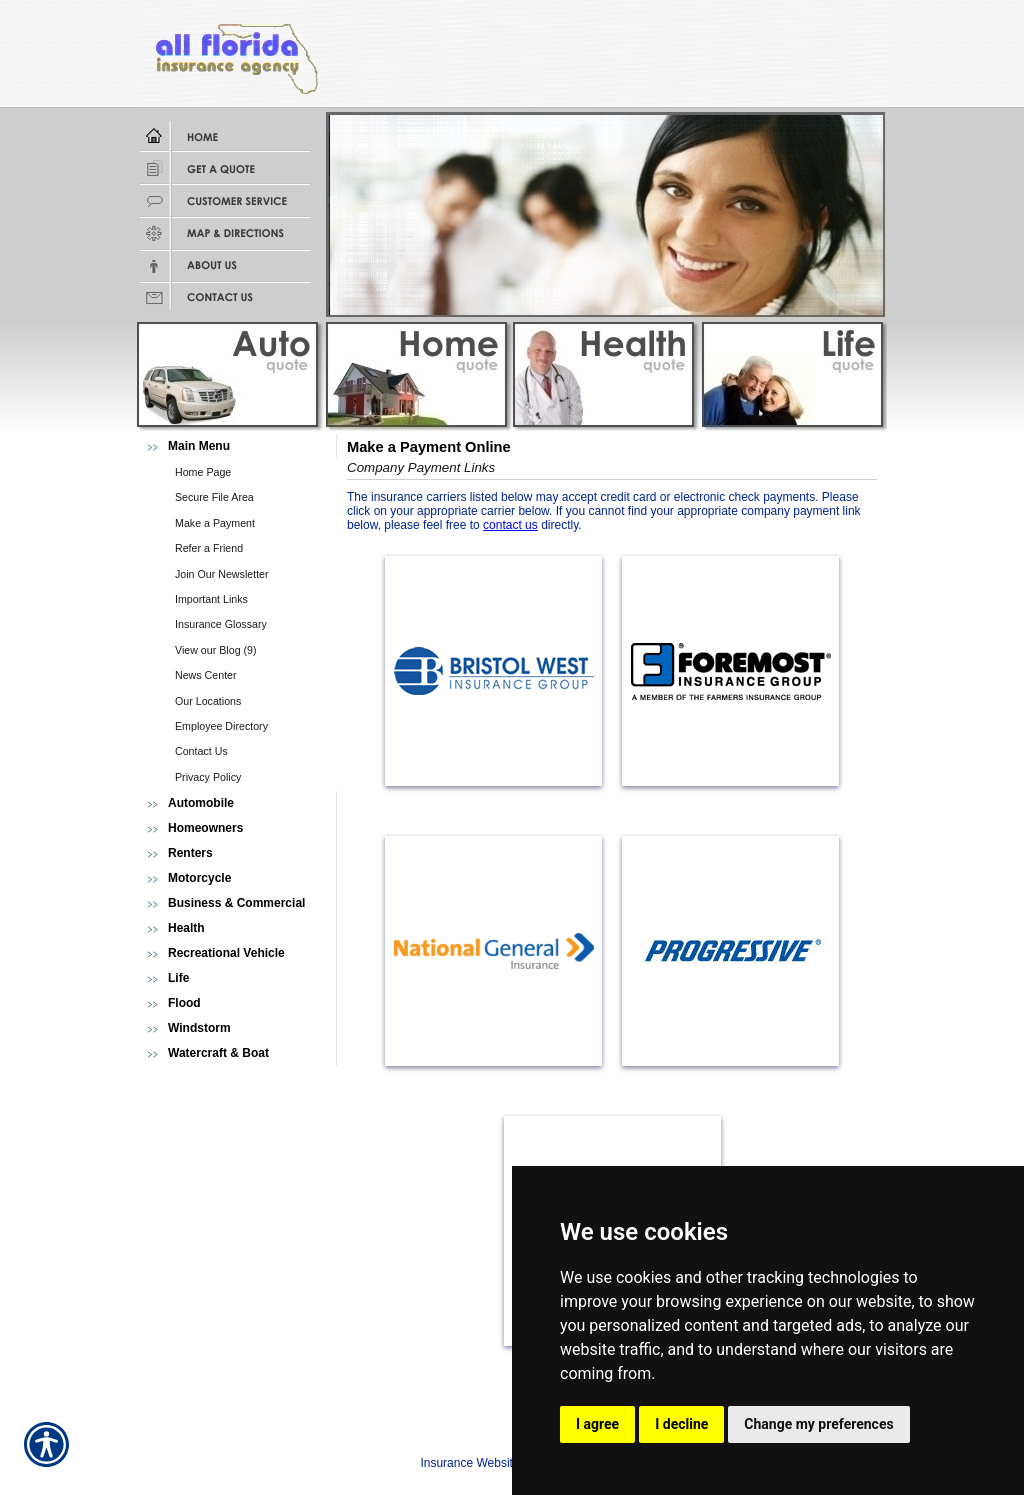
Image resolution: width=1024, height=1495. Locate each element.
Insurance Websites (472, 1463)
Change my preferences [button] (818, 1424)
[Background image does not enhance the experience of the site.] (237, 446)
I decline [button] (681, 1424)
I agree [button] (597, 1424)
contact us (510, 525)
